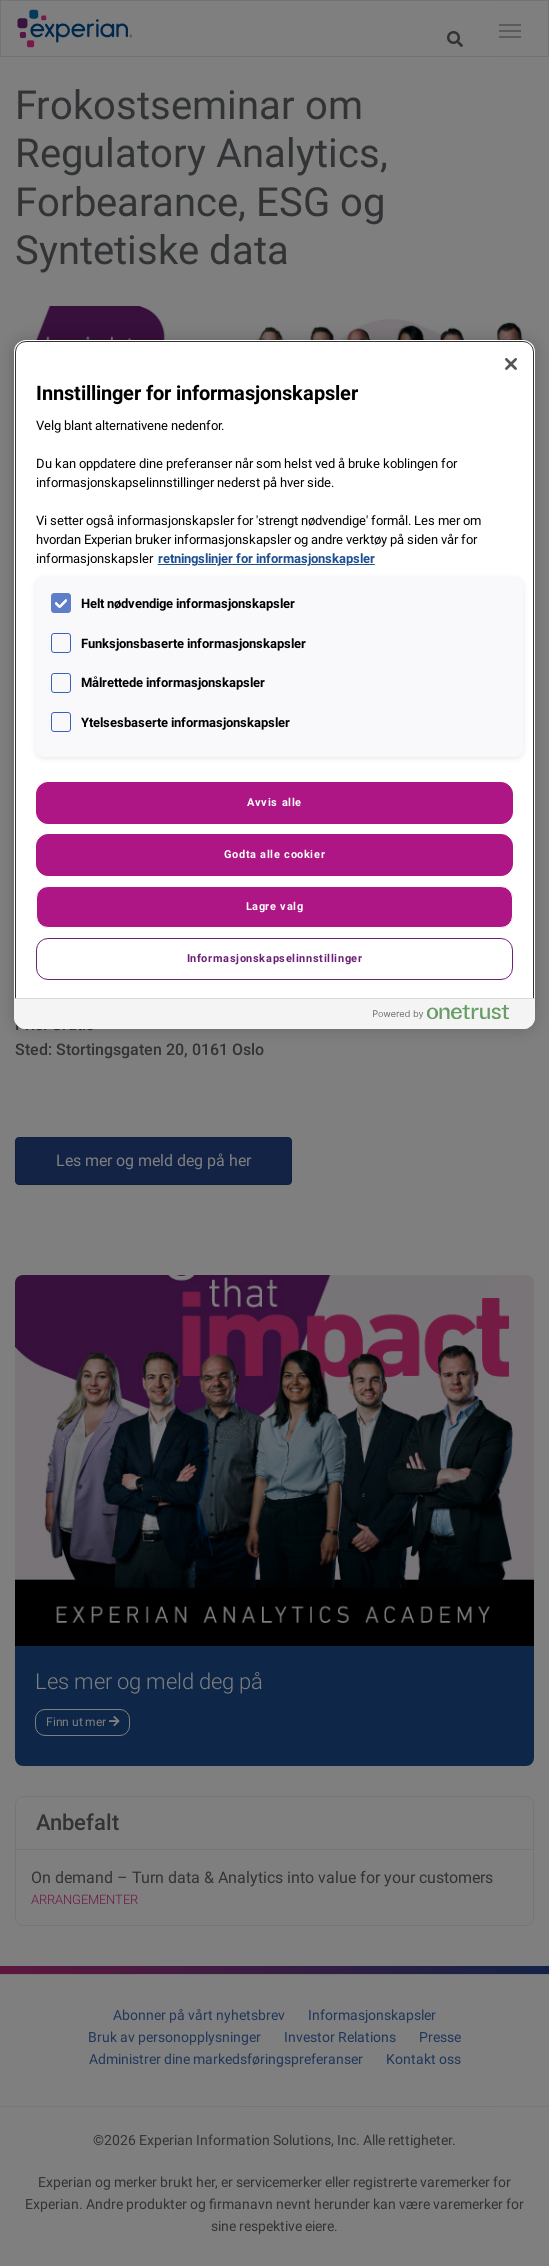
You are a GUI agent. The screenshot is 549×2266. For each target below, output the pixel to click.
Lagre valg (275, 906)
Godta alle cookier (274, 854)
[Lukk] (511, 364)
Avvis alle (274, 802)
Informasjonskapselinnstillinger (275, 958)
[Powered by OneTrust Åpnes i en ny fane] (449, 1016)
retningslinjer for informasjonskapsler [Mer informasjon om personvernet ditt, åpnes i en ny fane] (266, 558)
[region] (275, 684)
